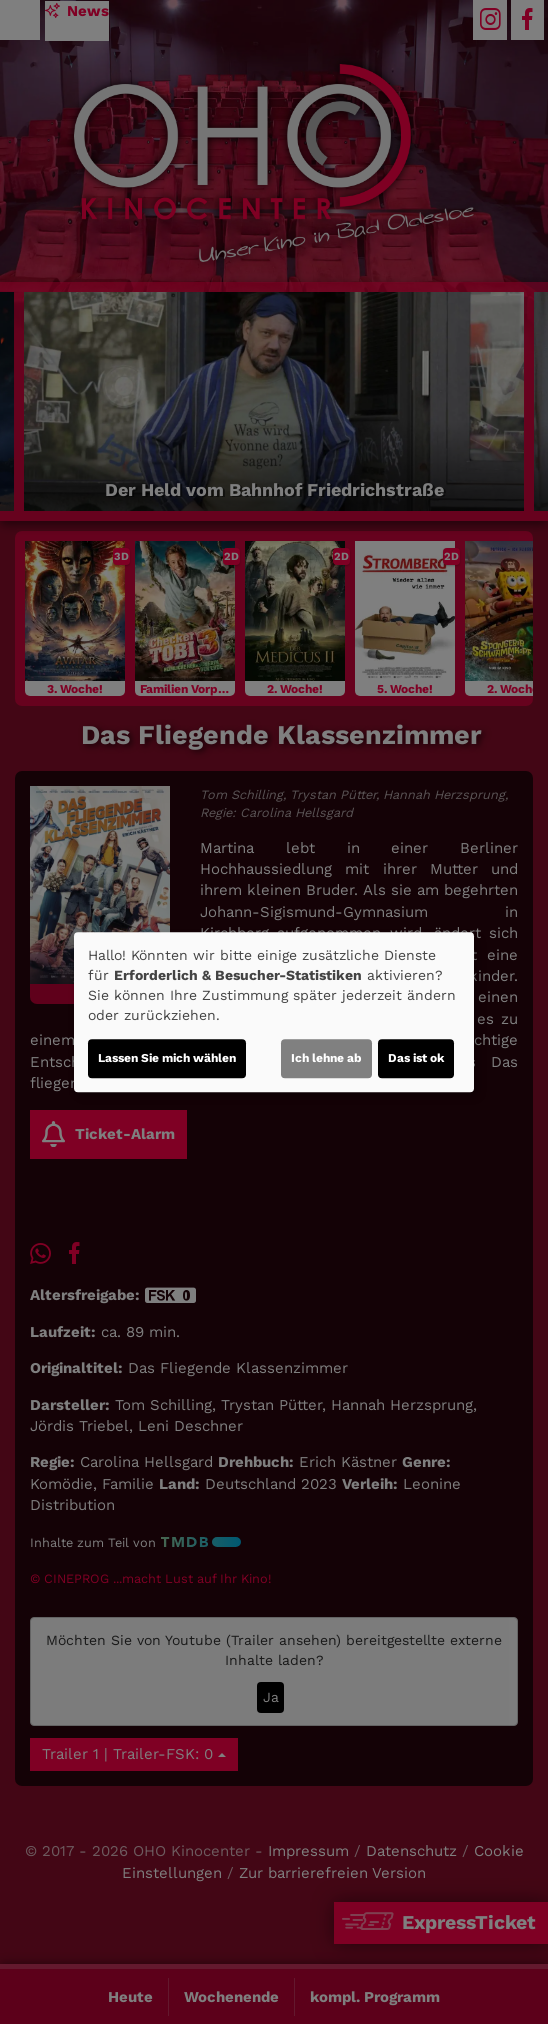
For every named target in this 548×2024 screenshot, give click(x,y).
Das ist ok (416, 1058)
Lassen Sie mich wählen (167, 1058)
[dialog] (274, 1012)
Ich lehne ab (326, 1058)
